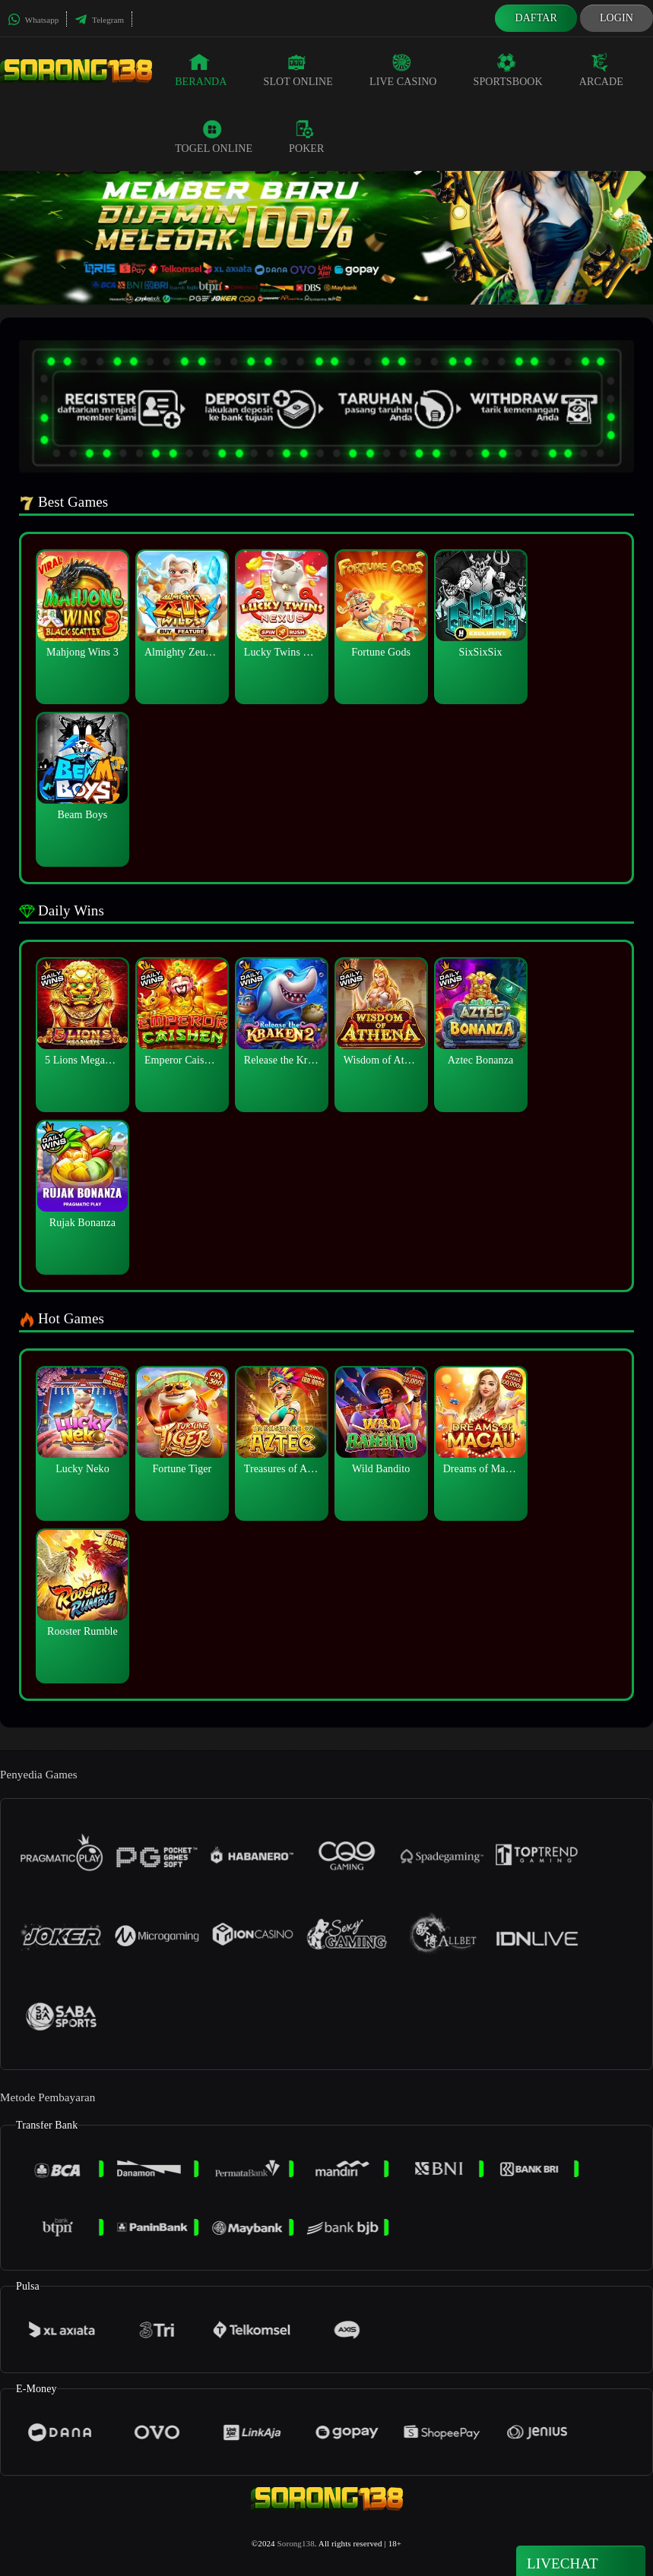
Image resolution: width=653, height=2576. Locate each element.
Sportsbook (508, 69)
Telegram (99, 19)
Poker (306, 136)
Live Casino (403, 69)
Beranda (201, 69)
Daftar (536, 18)
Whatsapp (33, 19)
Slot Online (298, 69)
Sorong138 (296, 2543)
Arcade (601, 69)
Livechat (581, 2562)
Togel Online (213, 136)
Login (616, 18)
